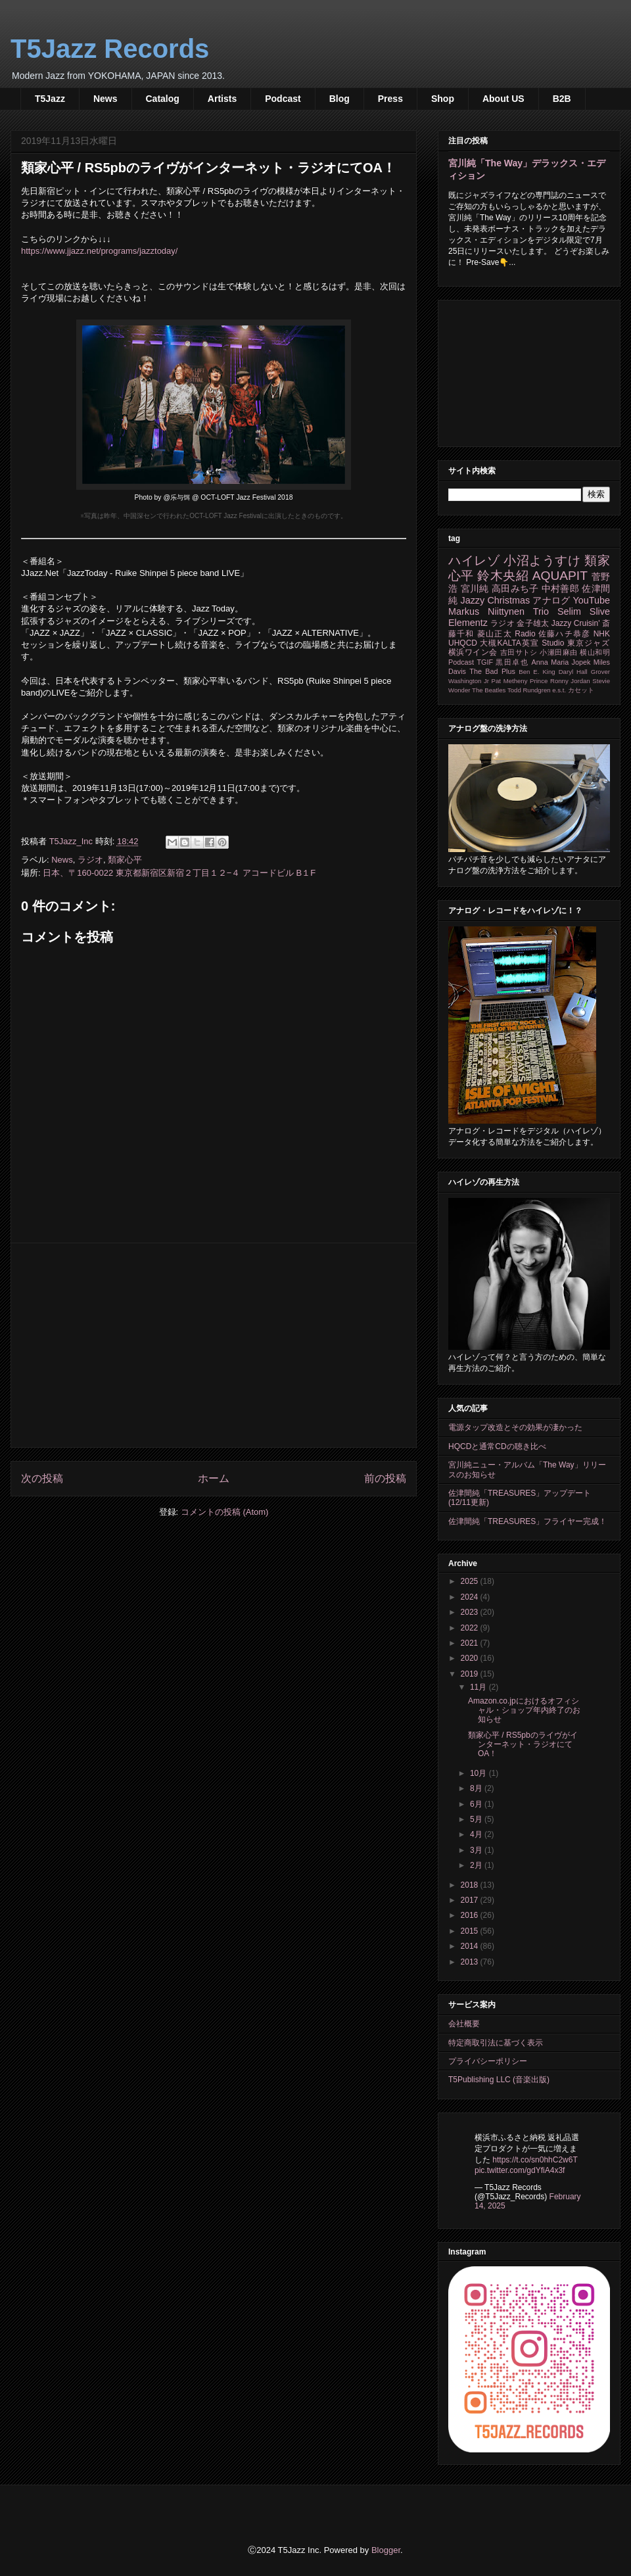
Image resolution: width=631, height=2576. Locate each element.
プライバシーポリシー (487, 2061)
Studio (553, 643)
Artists (222, 98)
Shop (442, 98)
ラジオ (90, 860)
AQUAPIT (560, 576)
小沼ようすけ (541, 560)
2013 (470, 1962)
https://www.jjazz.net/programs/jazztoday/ (99, 251)
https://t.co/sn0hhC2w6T (534, 2159)
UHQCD (462, 643)
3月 (477, 1850)
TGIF (485, 662)
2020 (470, 1658)
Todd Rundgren (529, 690)
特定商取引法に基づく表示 (495, 2042)
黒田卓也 (512, 662)
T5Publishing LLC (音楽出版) (498, 2079)
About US (503, 98)
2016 (470, 1915)
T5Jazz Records (110, 48)
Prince (539, 680)
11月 (479, 1687)
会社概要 (464, 2023)
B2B (562, 98)
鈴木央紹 (502, 576)
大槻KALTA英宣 (509, 643)
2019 (470, 1674)
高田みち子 (515, 588)
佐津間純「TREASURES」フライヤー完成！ (527, 1521)
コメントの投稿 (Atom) (225, 1512)
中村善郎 (560, 588)
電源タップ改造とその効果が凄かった (515, 1427)
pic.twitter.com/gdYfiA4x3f (520, 2170)
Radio (525, 633)
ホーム (213, 1478)
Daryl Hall (573, 671)
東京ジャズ (588, 643)
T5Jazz (50, 98)
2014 (470, 1946)
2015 (470, 1931)
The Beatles (488, 690)
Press (390, 98)
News (105, 98)
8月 (477, 1788)
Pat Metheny (510, 680)
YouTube (591, 600)
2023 (470, 1612)
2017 (470, 1900)
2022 (470, 1628)
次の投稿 (42, 1478)
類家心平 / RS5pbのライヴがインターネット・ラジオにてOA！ (523, 1744)
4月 (477, 1834)
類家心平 (125, 860)
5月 (477, 1819)
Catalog (162, 98)
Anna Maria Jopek (561, 662)
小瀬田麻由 (558, 652)
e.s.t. (559, 690)
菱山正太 (494, 633)
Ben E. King (537, 671)
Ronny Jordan (570, 680)
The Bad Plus (492, 671)
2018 (470, 1885)
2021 (470, 1643)
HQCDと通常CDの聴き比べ (497, 1446)
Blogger (385, 2550)
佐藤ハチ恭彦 (564, 633)
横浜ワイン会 (473, 652)
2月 (477, 1865)
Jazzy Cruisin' (575, 623)
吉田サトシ (519, 652)
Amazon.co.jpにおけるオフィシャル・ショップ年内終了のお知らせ (524, 1710)
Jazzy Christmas (495, 600)
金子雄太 (533, 623)
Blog (339, 98)
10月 (479, 1773)
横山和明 (595, 652)
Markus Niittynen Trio (498, 611)
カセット (581, 690)
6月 (477, 1804)
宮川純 (475, 588)
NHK (602, 633)
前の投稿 (385, 1478)
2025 (470, 1581)
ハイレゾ (474, 560)
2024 (470, 1597)
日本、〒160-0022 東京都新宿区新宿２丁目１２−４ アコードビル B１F (179, 873)
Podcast (282, 98)
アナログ (551, 600)
